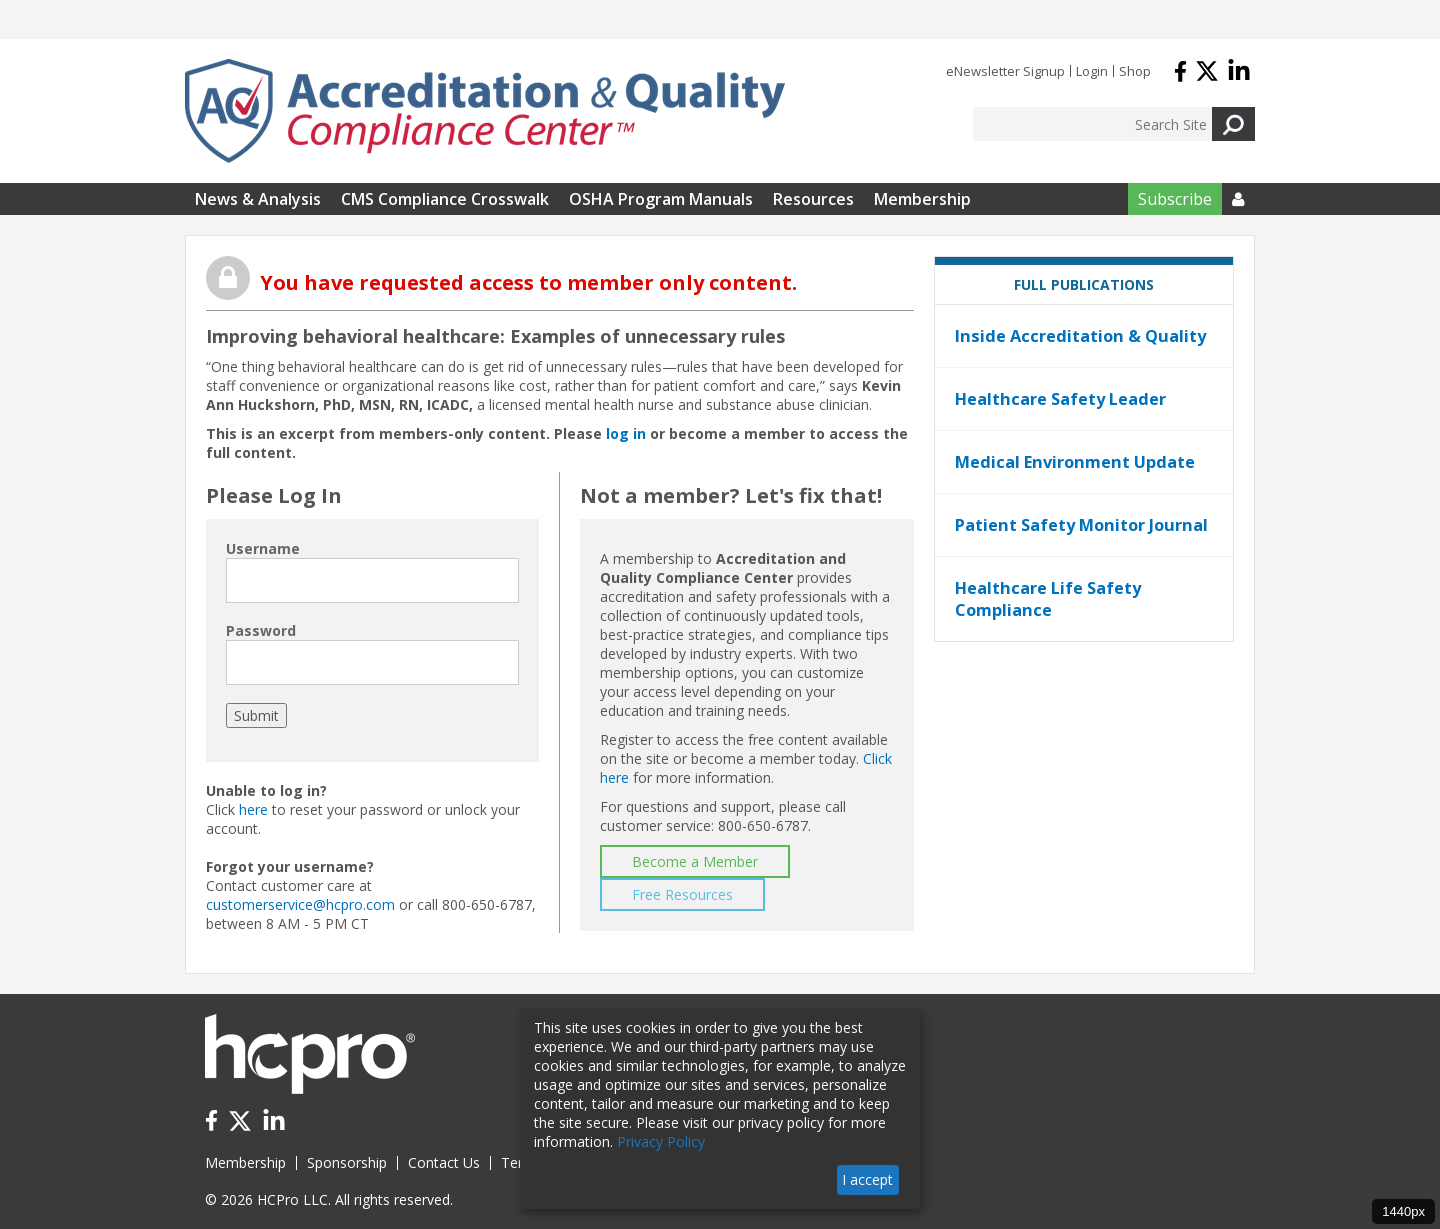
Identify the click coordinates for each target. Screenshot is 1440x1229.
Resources (813, 199)
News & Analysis (258, 199)
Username (263, 548)
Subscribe (1175, 199)
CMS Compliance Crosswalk (445, 199)
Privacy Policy (661, 1141)
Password (261, 630)
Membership (922, 199)
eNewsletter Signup (1005, 71)
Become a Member (695, 861)
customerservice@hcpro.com (300, 904)
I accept (867, 1179)
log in (626, 433)
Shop (1135, 71)
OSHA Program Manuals (661, 199)
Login (1092, 71)
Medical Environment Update (1075, 462)
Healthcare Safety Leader (1060, 399)
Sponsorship (347, 1162)
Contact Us (444, 1162)
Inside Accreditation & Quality (1080, 336)
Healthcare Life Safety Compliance (1048, 599)
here (253, 809)
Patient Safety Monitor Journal (1081, 525)
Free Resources (682, 894)
